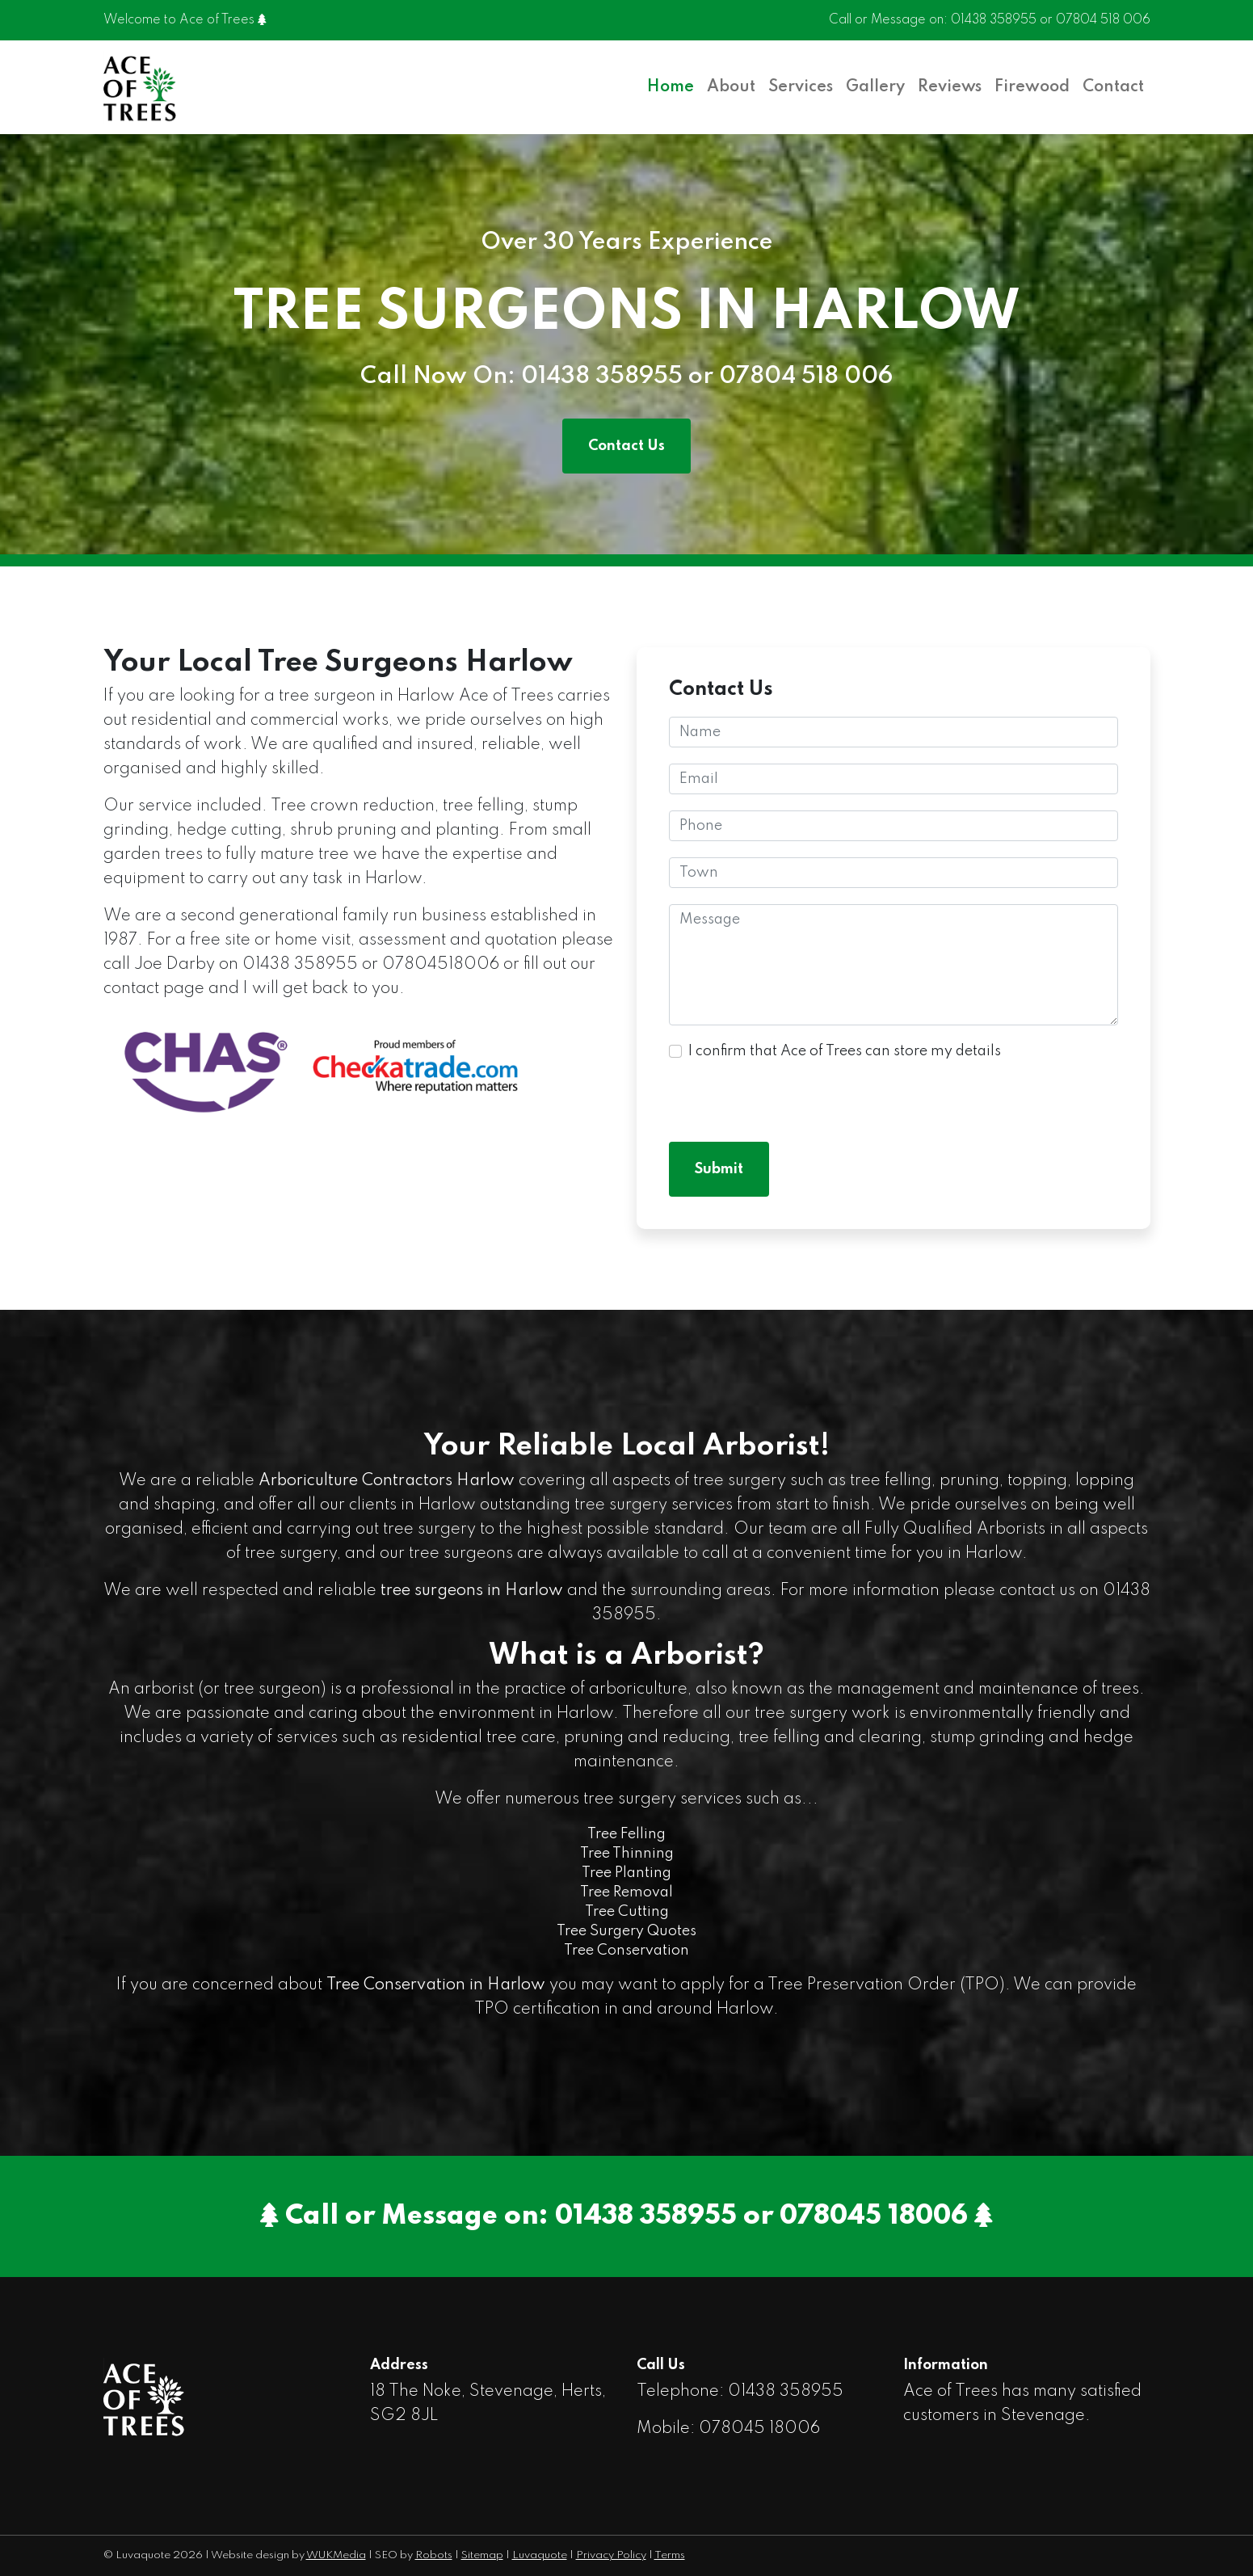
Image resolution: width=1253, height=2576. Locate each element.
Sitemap (482, 2555)
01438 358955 (993, 20)
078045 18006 (874, 2216)
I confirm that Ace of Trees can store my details (844, 1051)
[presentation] (792, 1094)
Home (670, 87)
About (731, 87)
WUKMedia (336, 2555)
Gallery (875, 87)
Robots (433, 2555)
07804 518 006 (1103, 20)
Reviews (950, 87)
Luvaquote (539, 2555)
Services (800, 87)
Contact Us (626, 446)
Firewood (1032, 87)
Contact (1113, 87)
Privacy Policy (611, 2555)
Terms (669, 2555)
